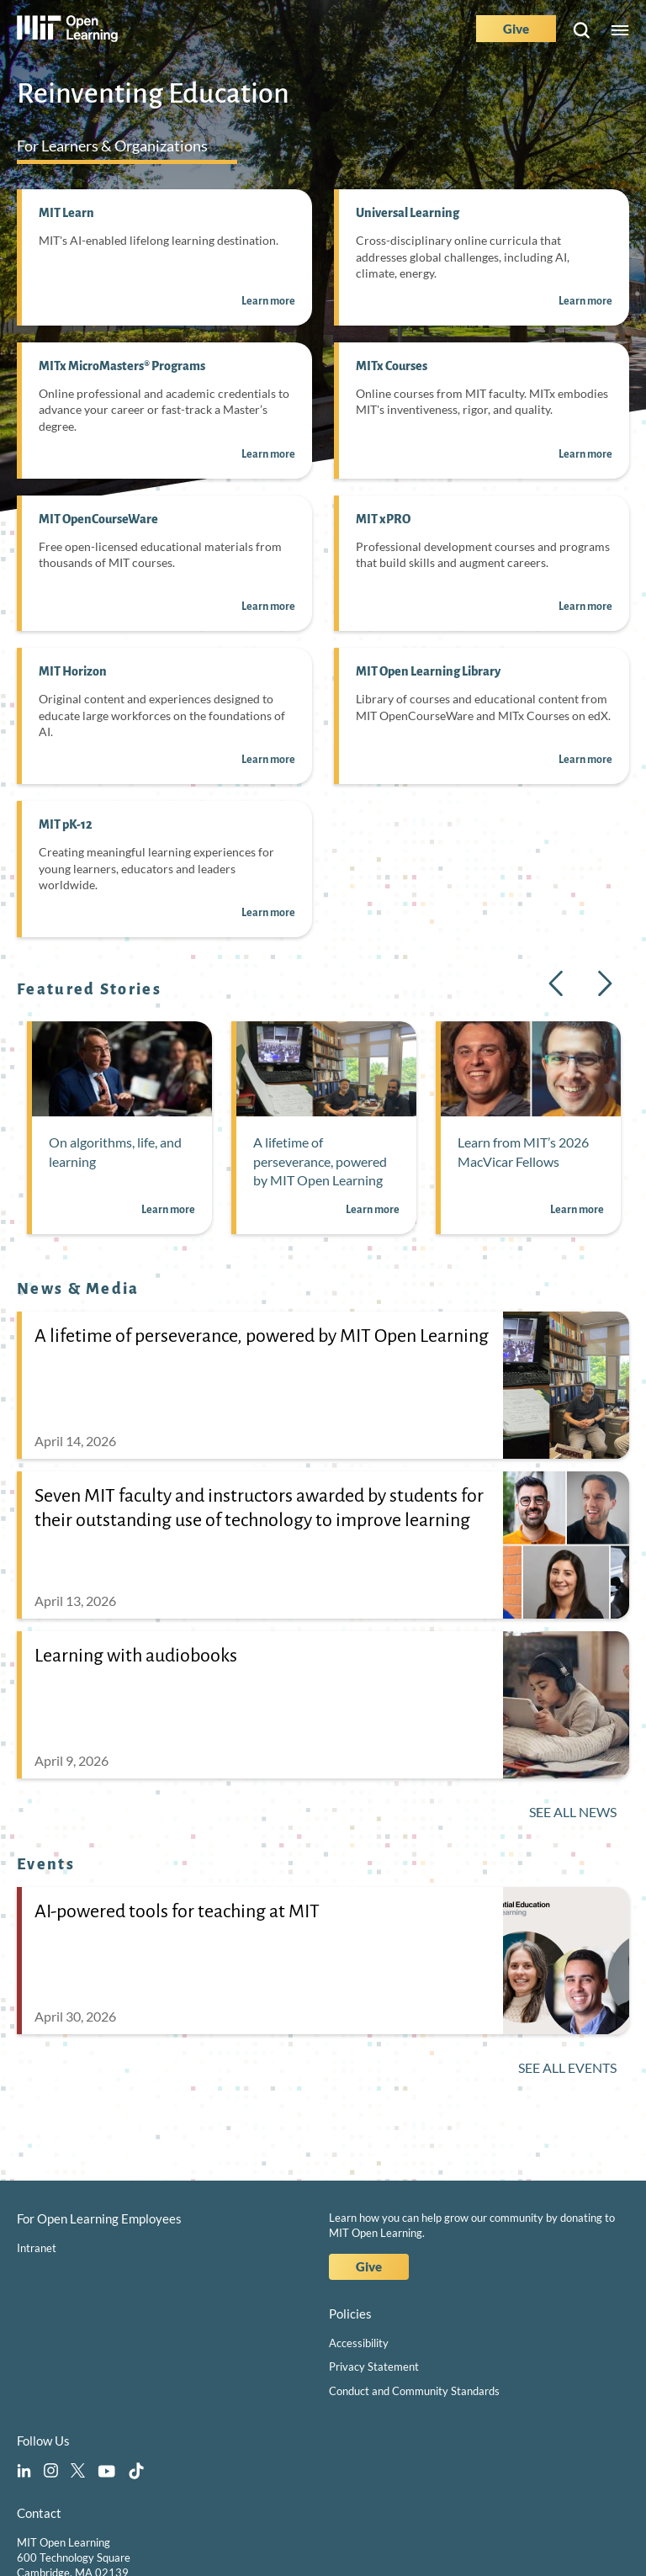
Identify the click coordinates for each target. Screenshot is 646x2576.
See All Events (567, 2067)
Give (516, 28)
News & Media (78, 1288)
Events (46, 1864)
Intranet (36, 2248)
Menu (620, 31)
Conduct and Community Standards (414, 2391)
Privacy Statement (374, 2366)
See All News (573, 1812)
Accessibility (359, 2343)
